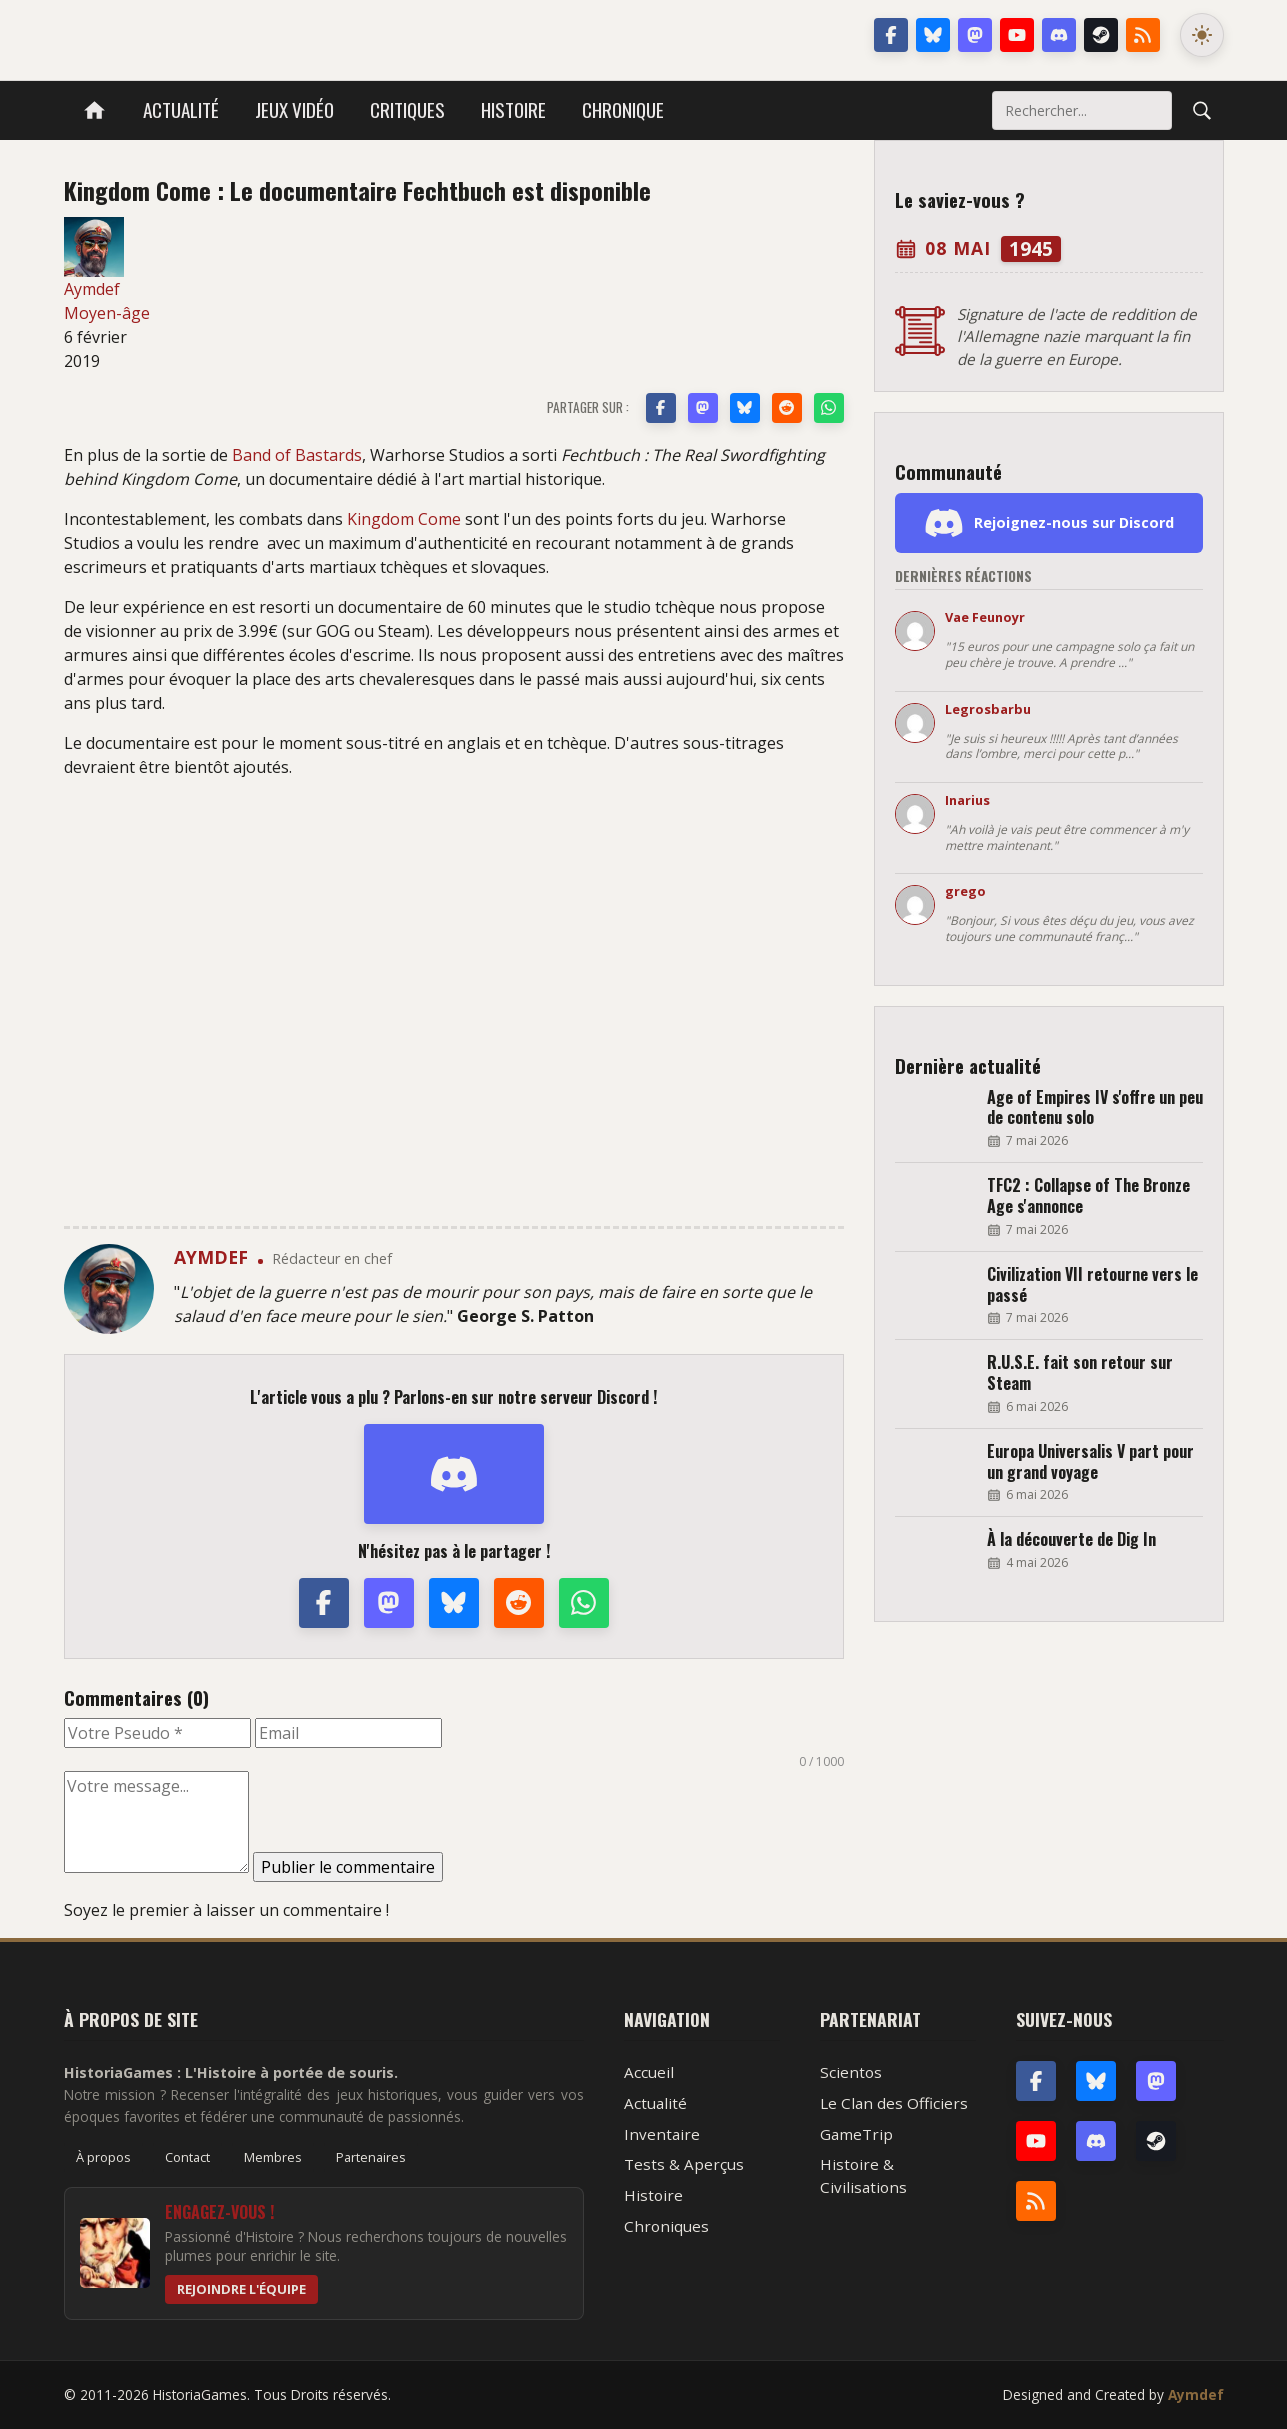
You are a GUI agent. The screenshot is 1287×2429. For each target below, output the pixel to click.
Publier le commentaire (348, 1867)
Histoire (513, 109)
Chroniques (666, 2226)
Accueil (649, 2072)
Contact (187, 2157)
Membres (273, 2157)
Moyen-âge (107, 313)
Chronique (623, 109)
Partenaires (371, 2157)
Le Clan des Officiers (894, 2103)
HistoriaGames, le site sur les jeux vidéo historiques (222, 35)
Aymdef (1196, 2394)
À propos (103, 2157)
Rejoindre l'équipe (241, 2289)
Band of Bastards (297, 455)
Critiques (407, 109)
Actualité (181, 109)
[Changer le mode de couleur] (1202, 35)
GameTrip (856, 2134)
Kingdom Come (404, 519)
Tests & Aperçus (684, 2164)
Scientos (851, 2072)
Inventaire (662, 2134)
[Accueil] (94, 110)
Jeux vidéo (294, 109)
